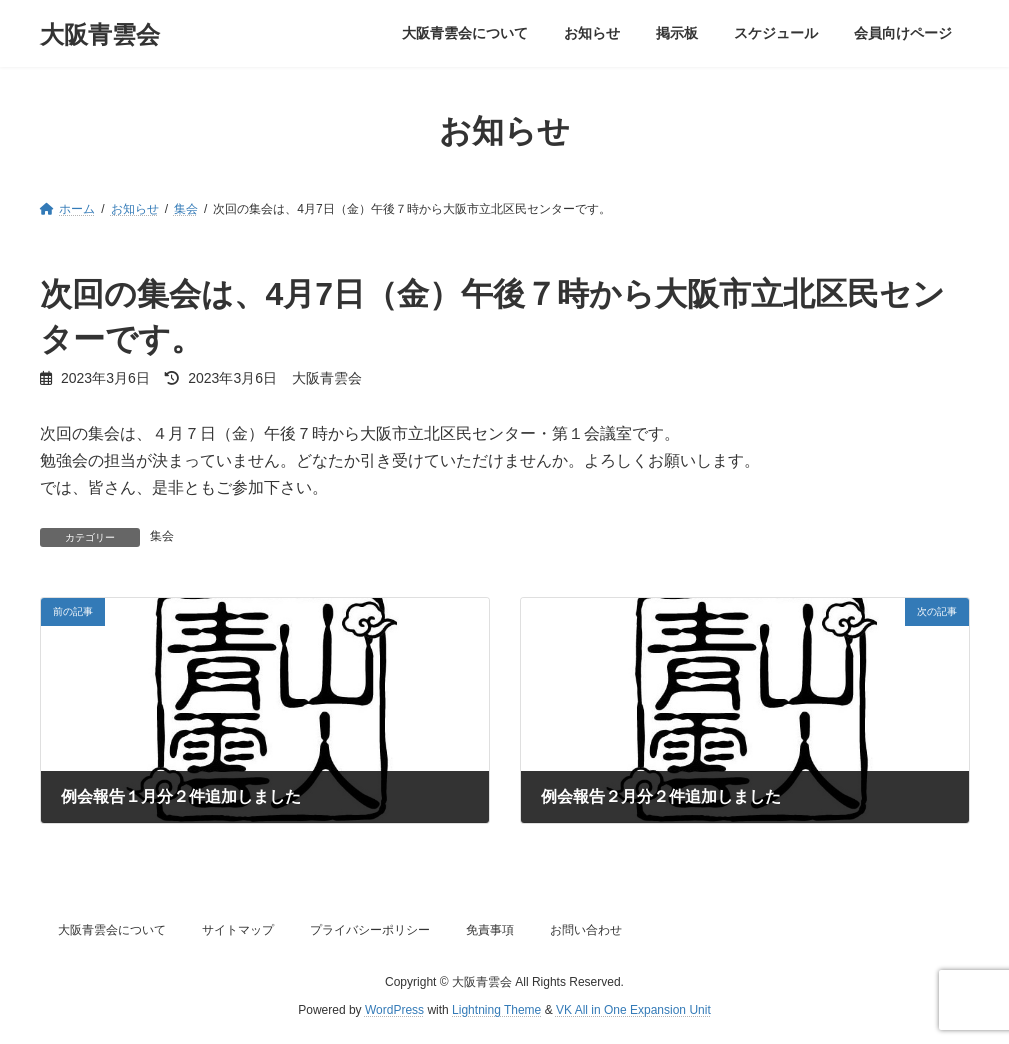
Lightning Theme (496, 1010)
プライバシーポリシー (370, 930)
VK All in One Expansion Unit (633, 1010)
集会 (162, 536)
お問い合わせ (586, 930)
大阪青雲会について (112, 930)
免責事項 (490, 930)
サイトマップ (238, 930)
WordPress (394, 1010)
